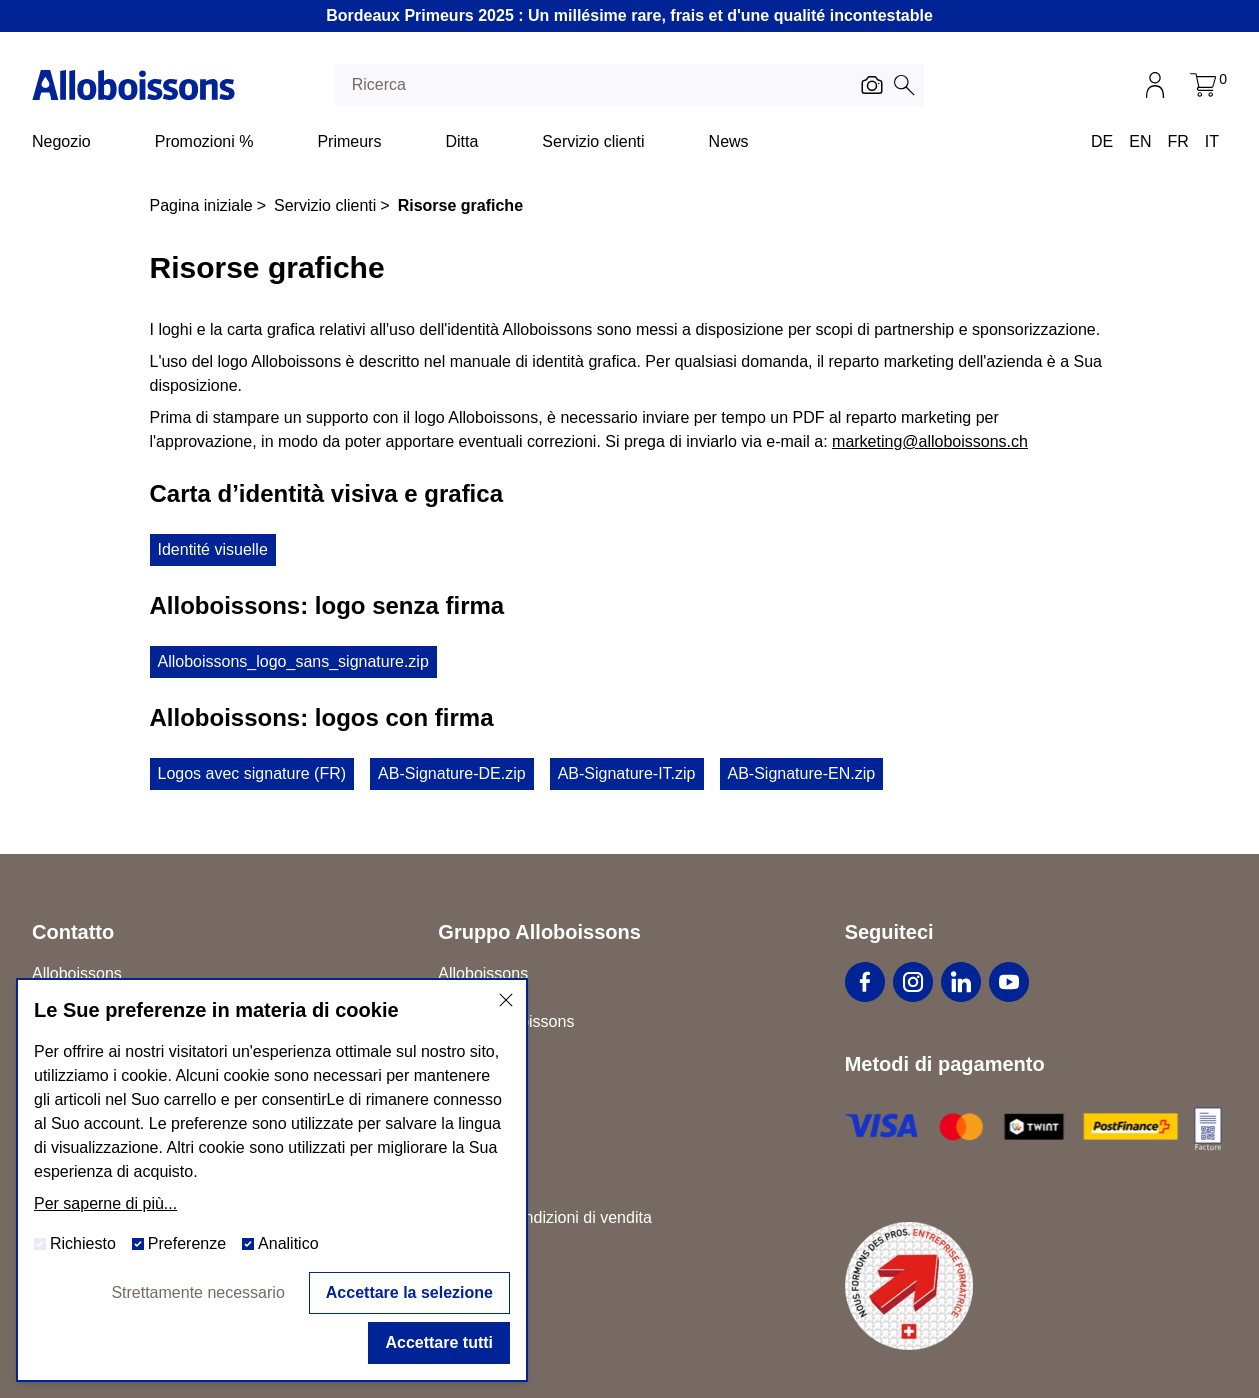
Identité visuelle (213, 549)
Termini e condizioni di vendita (544, 1217)
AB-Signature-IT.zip (627, 773)
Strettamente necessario (197, 1292)
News (729, 141)
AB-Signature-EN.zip (802, 773)
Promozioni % (204, 141)
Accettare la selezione (409, 1292)
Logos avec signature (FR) (252, 773)
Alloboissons (483, 973)
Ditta (461, 141)
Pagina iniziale (201, 205)
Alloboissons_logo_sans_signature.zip (293, 661)
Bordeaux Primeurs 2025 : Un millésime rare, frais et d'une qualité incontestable (629, 15)
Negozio (61, 141)
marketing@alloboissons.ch (930, 441)
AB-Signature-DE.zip (452, 773)
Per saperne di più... (105, 1203)
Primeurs (349, 141)
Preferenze (179, 1243)
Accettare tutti (439, 1342)
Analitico (280, 1243)
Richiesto (75, 1243)
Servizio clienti (593, 141)
